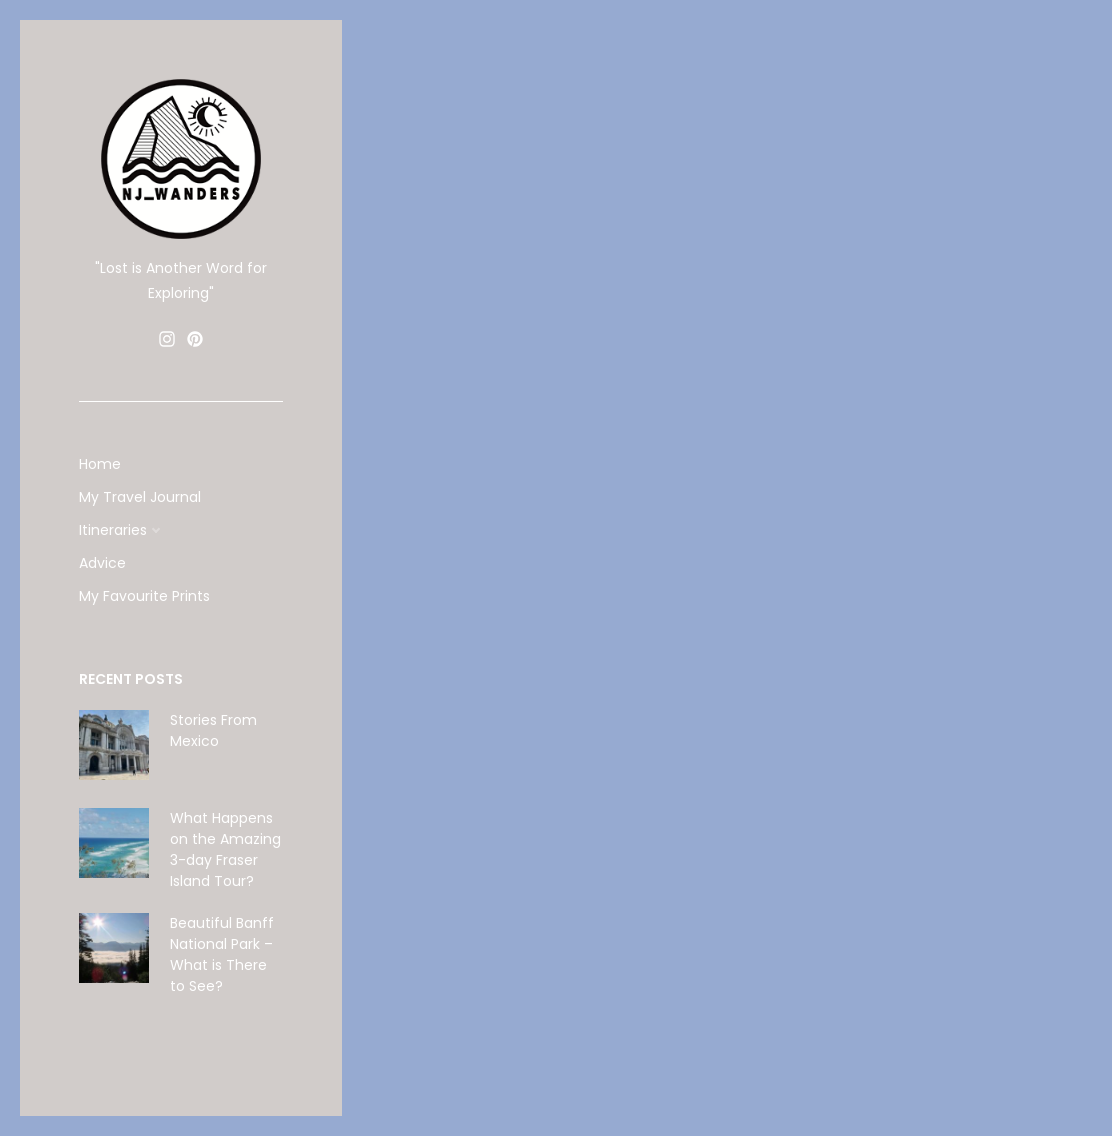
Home (100, 464)
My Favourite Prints (144, 596)
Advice (102, 563)
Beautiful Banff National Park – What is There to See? (222, 954)
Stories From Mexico (213, 730)
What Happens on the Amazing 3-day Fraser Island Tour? (225, 849)
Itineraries (113, 530)
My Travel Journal (140, 497)
